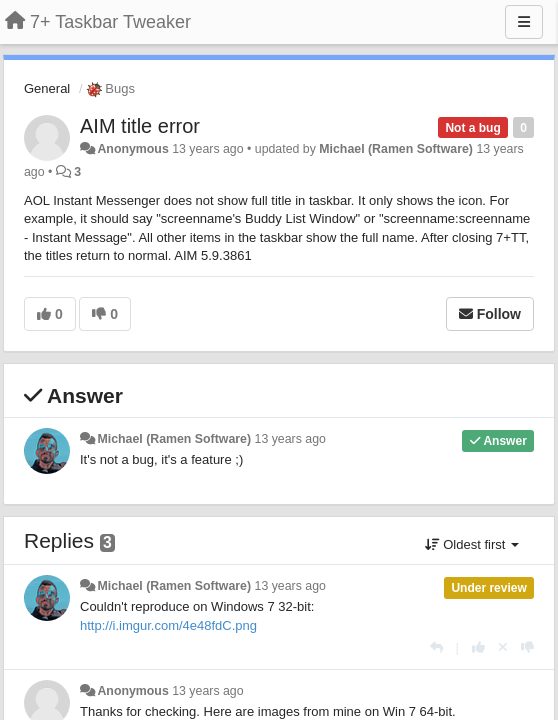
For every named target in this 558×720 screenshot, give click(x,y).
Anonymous (132, 149)
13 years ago (290, 439)
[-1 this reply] (527, 647)
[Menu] (524, 22)
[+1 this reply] (478, 647)
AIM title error (140, 126)
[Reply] (436, 647)
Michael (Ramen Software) (396, 149)
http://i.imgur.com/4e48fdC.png (168, 625)
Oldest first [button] (472, 544)
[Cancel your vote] (503, 647)
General (47, 88)
